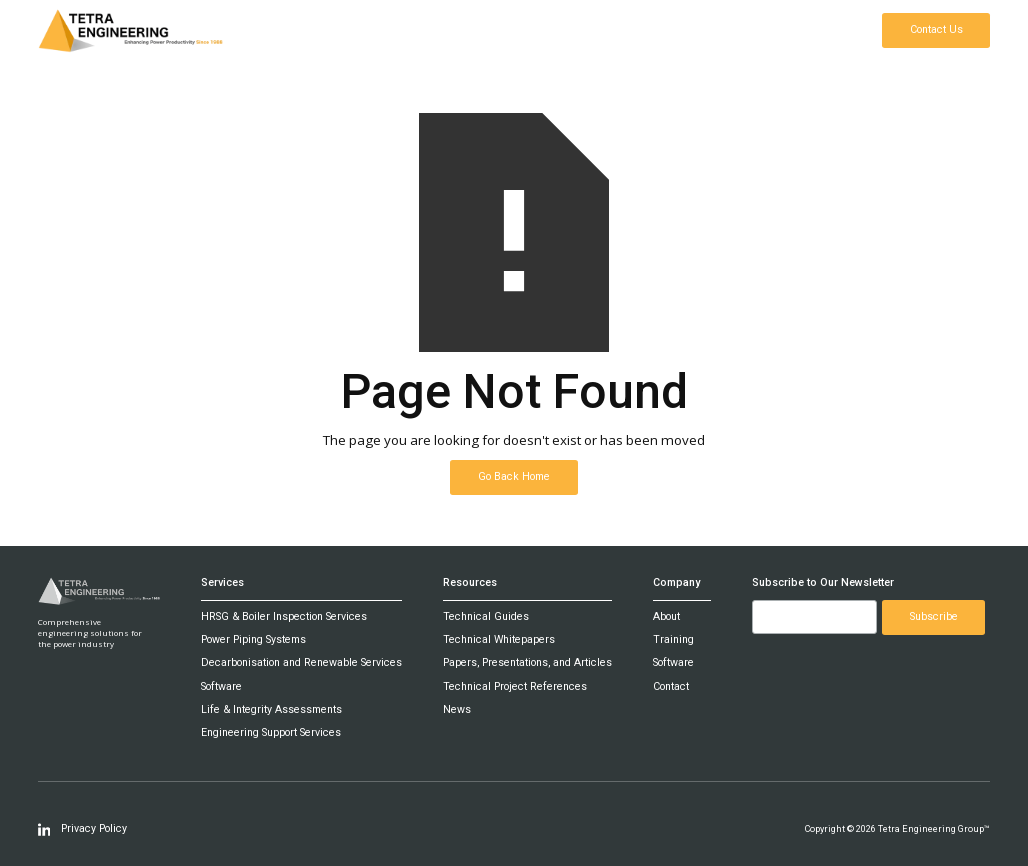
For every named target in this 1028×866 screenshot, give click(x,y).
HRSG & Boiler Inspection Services (284, 617)
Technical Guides (486, 617)
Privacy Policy (94, 829)
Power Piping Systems (253, 640)
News (457, 710)
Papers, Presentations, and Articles (527, 663)
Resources (470, 583)
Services (222, 583)
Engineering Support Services (271, 733)
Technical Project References (515, 687)
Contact (671, 687)
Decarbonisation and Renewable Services (301, 663)
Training (673, 640)
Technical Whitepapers (499, 640)
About (666, 617)
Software (221, 687)
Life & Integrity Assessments (271, 710)
